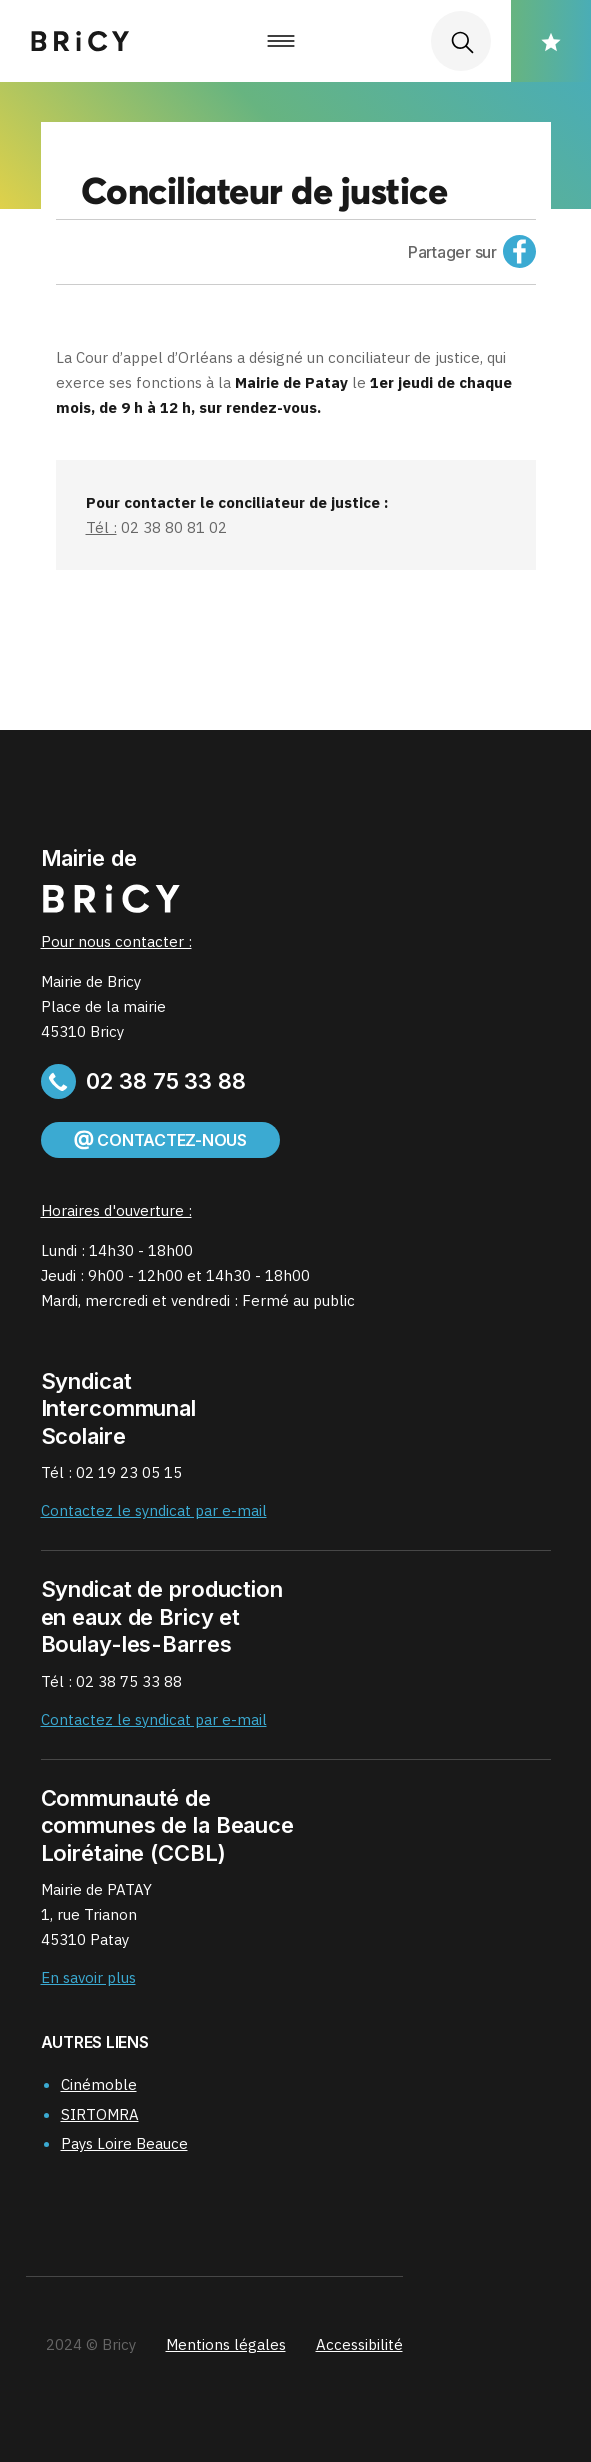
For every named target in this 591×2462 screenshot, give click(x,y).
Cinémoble (99, 2084)
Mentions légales (226, 2344)
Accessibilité (359, 2344)
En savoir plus (88, 1977)
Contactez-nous (160, 1140)
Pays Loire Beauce (124, 2143)
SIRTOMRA (100, 2114)
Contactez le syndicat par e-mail (154, 1510)
